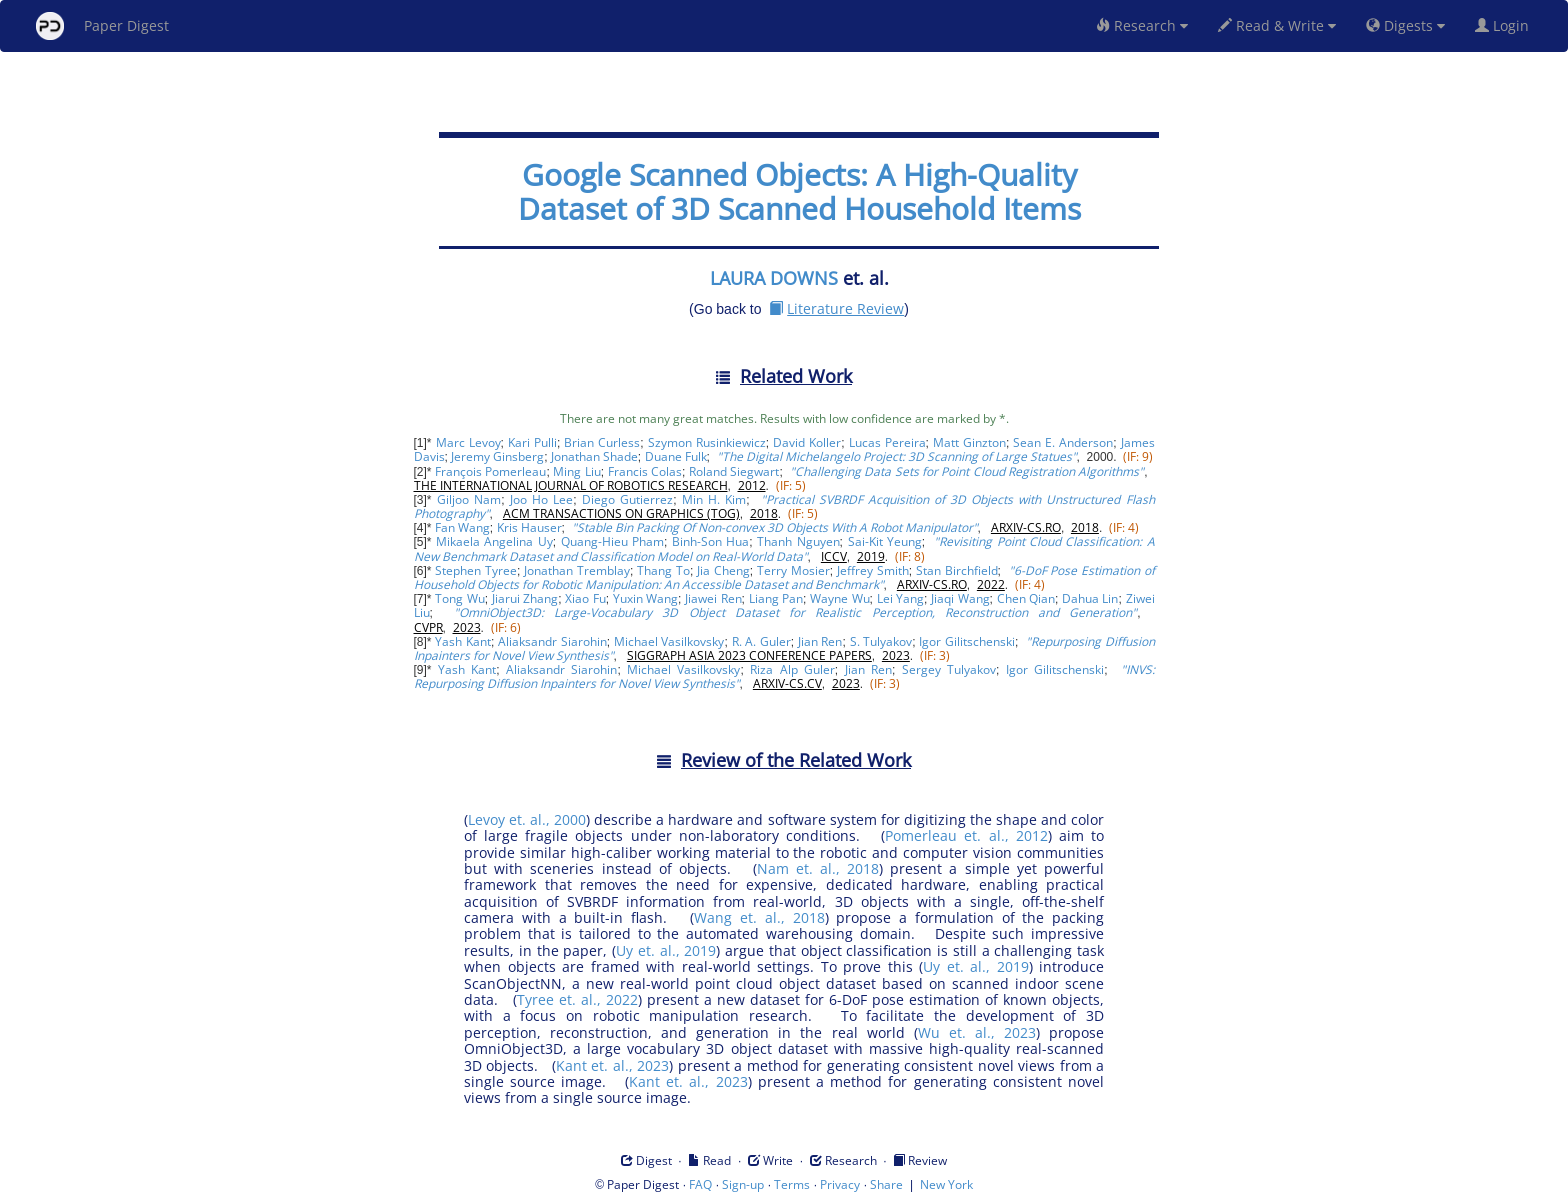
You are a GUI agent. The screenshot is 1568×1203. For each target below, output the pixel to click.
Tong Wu (459, 598)
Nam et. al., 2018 (818, 868)
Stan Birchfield (957, 570)
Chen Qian (1026, 598)
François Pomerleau (490, 471)
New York (946, 1184)
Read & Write (1277, 25)
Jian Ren (820, 641)
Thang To (663, 570)
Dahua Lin (1090, 598)
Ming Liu (576, 471)
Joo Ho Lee (541, 499)
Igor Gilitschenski (967, 641)
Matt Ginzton (969, 442)
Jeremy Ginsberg (497, 456)
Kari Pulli (532, 442)
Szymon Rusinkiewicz (707, 442)
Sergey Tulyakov (949, 669)
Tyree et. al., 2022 (577, 999)
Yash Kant (463, 641)
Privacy (840, 1184)
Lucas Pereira (887, 442)
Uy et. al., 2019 (666, 950)
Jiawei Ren (713, 598)
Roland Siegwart (734, 471)
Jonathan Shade (594, 456)
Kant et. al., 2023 (612, 1065)
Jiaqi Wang (960, 598)
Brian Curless (602, 442)
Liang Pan (776, 598)
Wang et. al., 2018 (759, 917)
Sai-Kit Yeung (885, 541)
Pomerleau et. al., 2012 (966, 835)
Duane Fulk (676, 456)
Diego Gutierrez (627, 499)
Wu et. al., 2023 (977, 1032)
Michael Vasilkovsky (669, 641)
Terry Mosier (793, 570)
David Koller (807, 442)
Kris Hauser (529, 527)
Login (1506, 25)
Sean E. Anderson (1063, 442)
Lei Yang (900, 598)
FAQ (700, 1184)
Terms (792, 1184)
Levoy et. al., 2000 (527, 819)
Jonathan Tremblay (577, 570)
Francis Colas (645, 471)
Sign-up (743, 1184)
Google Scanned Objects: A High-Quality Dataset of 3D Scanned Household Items (799, 191)
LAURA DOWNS (774, 278)
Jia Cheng (723, 570)
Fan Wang (462, 527)
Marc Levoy (468, 442)
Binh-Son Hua (710, 541)
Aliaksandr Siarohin (552, 641)
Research (1142, 25)
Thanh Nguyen (798, 541)
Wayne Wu (839, 598)
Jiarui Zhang (525, 598)
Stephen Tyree (476, 570)
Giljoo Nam (469, 499)
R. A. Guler (761, 641)
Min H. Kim (714, 499)
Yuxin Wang (645, 598)
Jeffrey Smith (873, 570)
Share (886, 1184)
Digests (1405, 25)
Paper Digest (102, 26)
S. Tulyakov (881, 641)
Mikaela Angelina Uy (494, 541)
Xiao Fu (585, 598)
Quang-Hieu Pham (612, 541)
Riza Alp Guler (792, 669)
